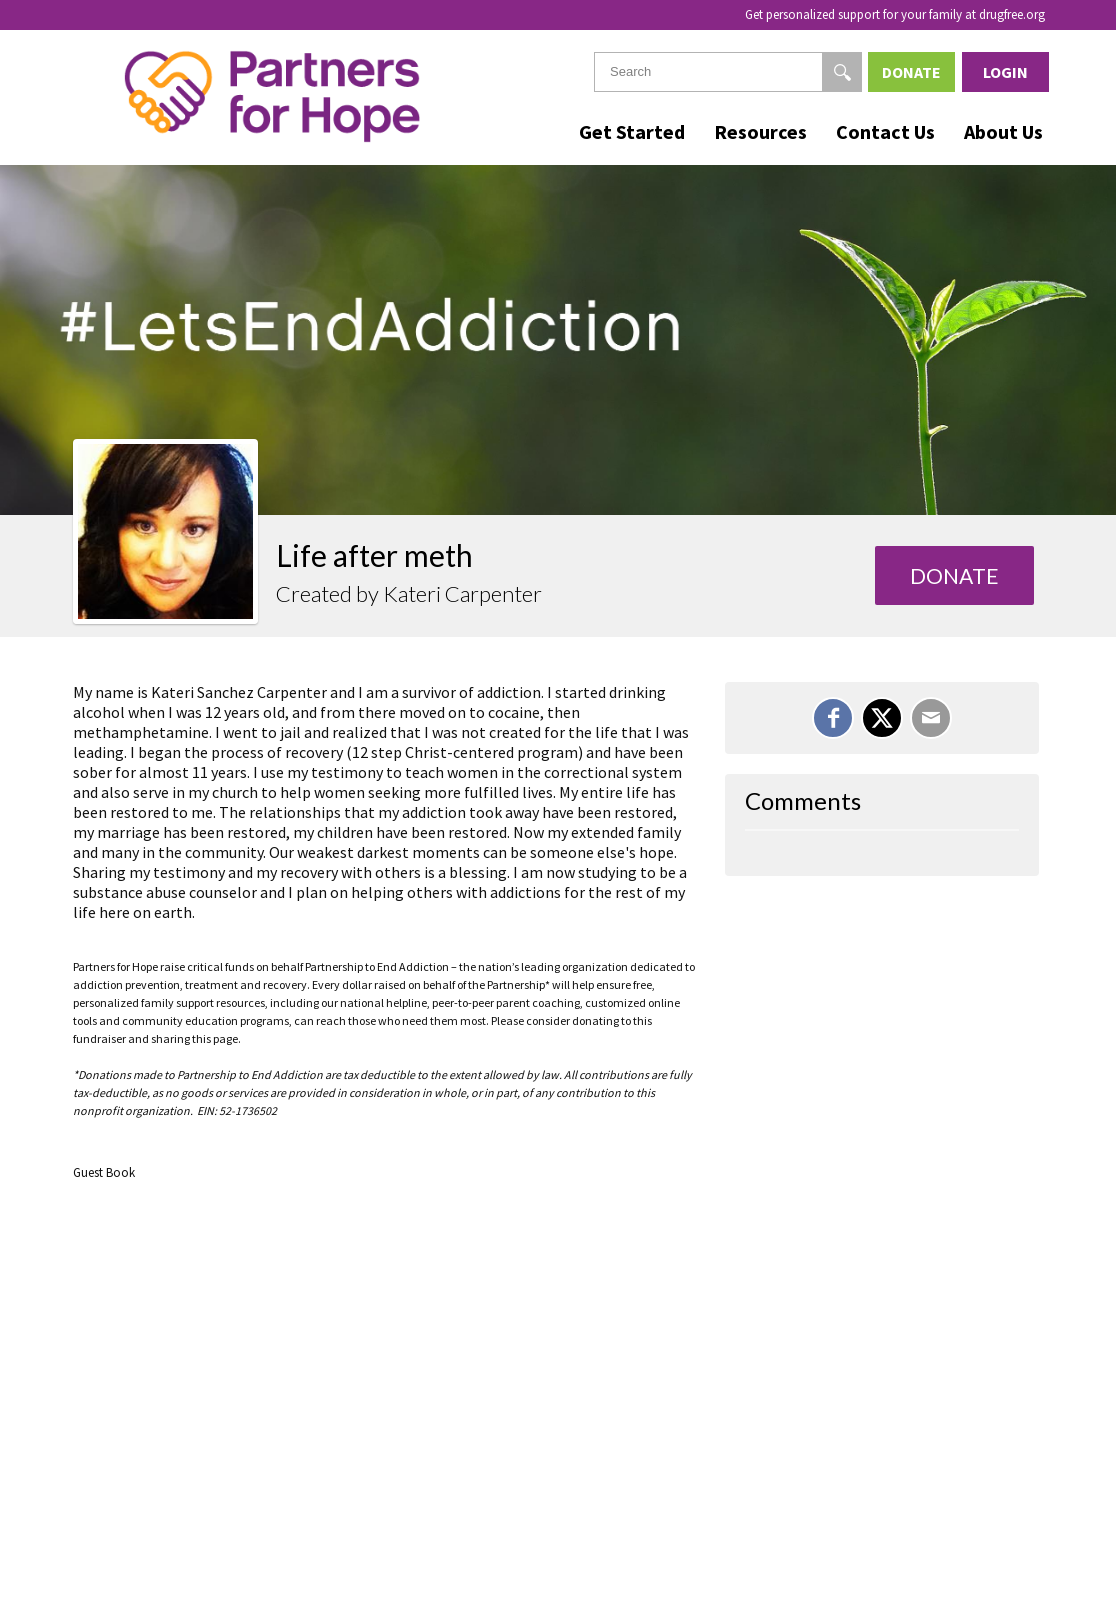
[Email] (931, 718)
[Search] (842, 72)
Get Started (632, 131)
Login (1005, 72)
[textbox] (728, 72)
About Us (1003, 131)
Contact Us (885, 131)
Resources (760, 131)
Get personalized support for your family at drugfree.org (895, 14)
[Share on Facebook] (833, 718)
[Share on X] (882, 718)
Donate (911, 72)
